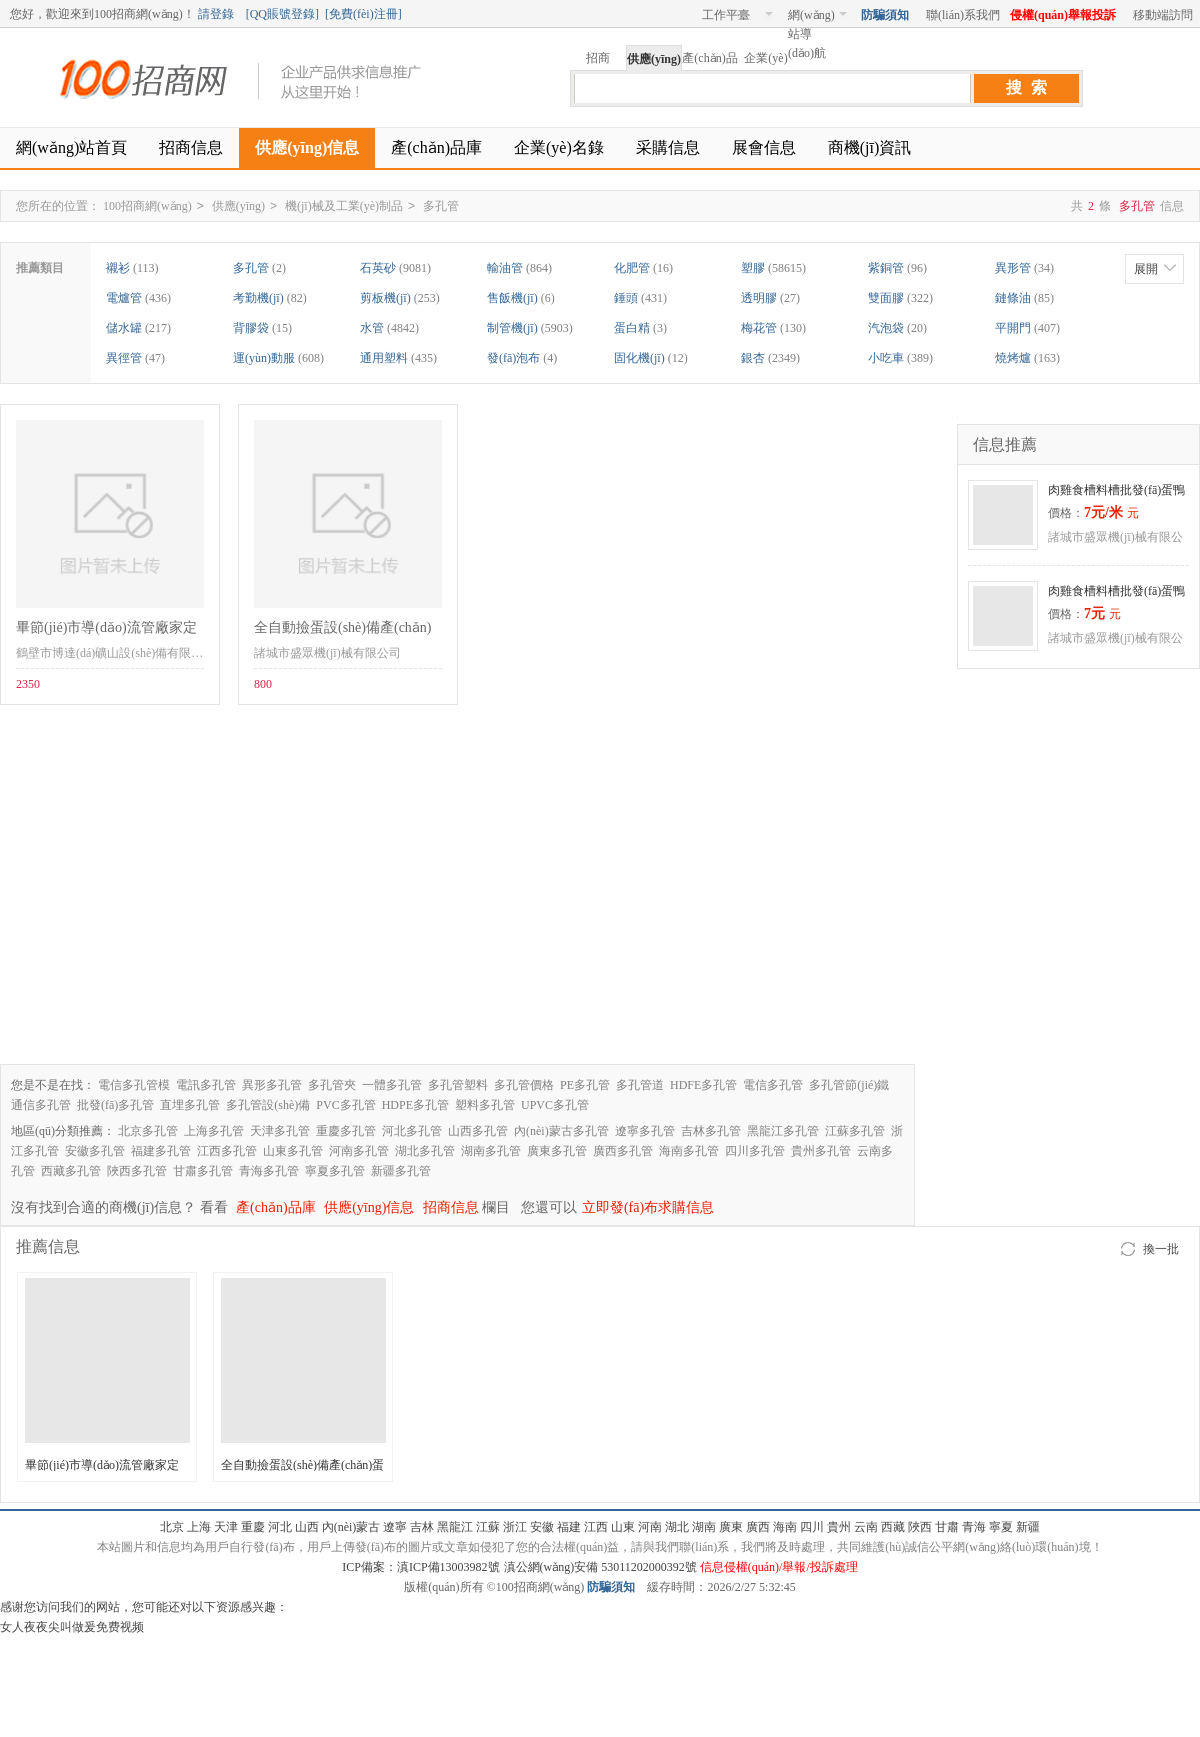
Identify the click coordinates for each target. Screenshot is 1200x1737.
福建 (569, 1527)
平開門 (1013, 328)
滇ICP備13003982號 (448, 1567)
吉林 (422, 1527)
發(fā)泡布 (513, 358)
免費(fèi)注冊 (363, 14)
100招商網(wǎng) (150, 79)
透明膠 (759, 298)
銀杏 (753, 358)
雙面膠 (886, 298)
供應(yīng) (238, 206)
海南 (785, 1527)
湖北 (677, 1527)
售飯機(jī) (512, 298)
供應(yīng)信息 (307, 147)
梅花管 (759, 328)
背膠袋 (251, 328)
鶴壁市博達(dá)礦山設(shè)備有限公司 (115, 653)
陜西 (920, 1527)
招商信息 (191, 147)
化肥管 (632, 268)
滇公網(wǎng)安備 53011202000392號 (600, 1567)
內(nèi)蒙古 (351, 1527)
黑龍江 (455, 1527)
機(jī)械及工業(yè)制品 (344, 206)
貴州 (839, 1527)
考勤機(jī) (258, 298)
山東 (623, 1527)
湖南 (704, 1527)
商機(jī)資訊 (870, 147)
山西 (307, 1527)
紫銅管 (886, 268)
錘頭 (626, 298)
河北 (280, 1527)
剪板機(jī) (385, 298)
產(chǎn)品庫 (436, 147)
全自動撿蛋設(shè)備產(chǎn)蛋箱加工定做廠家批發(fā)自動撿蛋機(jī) (343, 631)
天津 (226, 1527)
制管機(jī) (512, 328)
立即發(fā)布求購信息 (648, 1207)
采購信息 (668, 147)
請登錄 (216, 14)
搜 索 (1026, 87)
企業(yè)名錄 (559, 147)
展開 (1146, 269)
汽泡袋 (886, 328)
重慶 (253, 1527)
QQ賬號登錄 (282, 14)
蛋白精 (632, 328)
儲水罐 (124, 328)
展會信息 (764, 147)
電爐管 (124, 298)
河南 (650, 1527)
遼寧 (395, 1527)
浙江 (515, 1527)
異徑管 (124, 358)
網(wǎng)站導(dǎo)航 (817, 18)
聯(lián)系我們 (963, 15)
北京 (172, 1527)
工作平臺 (737, 15)
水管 (372, 328)
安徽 (542, 1527)
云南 (866, 1527)
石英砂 (378, 268)
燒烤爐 (1013, 358)
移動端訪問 (1163, 15)
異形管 (1013, 268)
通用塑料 (384, 358)
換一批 (1161, 1249)
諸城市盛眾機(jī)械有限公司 (327, 653)
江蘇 (488, 1527)
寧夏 (1001, 1527)
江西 (596, 1527)
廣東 (731, 1527)
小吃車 (886, 358)
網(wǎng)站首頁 (71, 147)
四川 (812, 1527)
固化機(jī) (639, 358)
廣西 (758, 1527)
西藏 (893, 1527)
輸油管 (505, 268)
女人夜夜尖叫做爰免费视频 (72, 1627)
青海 (974, 1527)
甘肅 (947, 1527)
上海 (199, 1527)
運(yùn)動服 (264, 358)
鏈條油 (1013, 298)
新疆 (1028, 1527)
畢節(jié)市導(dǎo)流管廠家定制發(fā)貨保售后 (106, 631)
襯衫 (118, 268)
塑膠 (753, 268)
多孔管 (441, 206)
